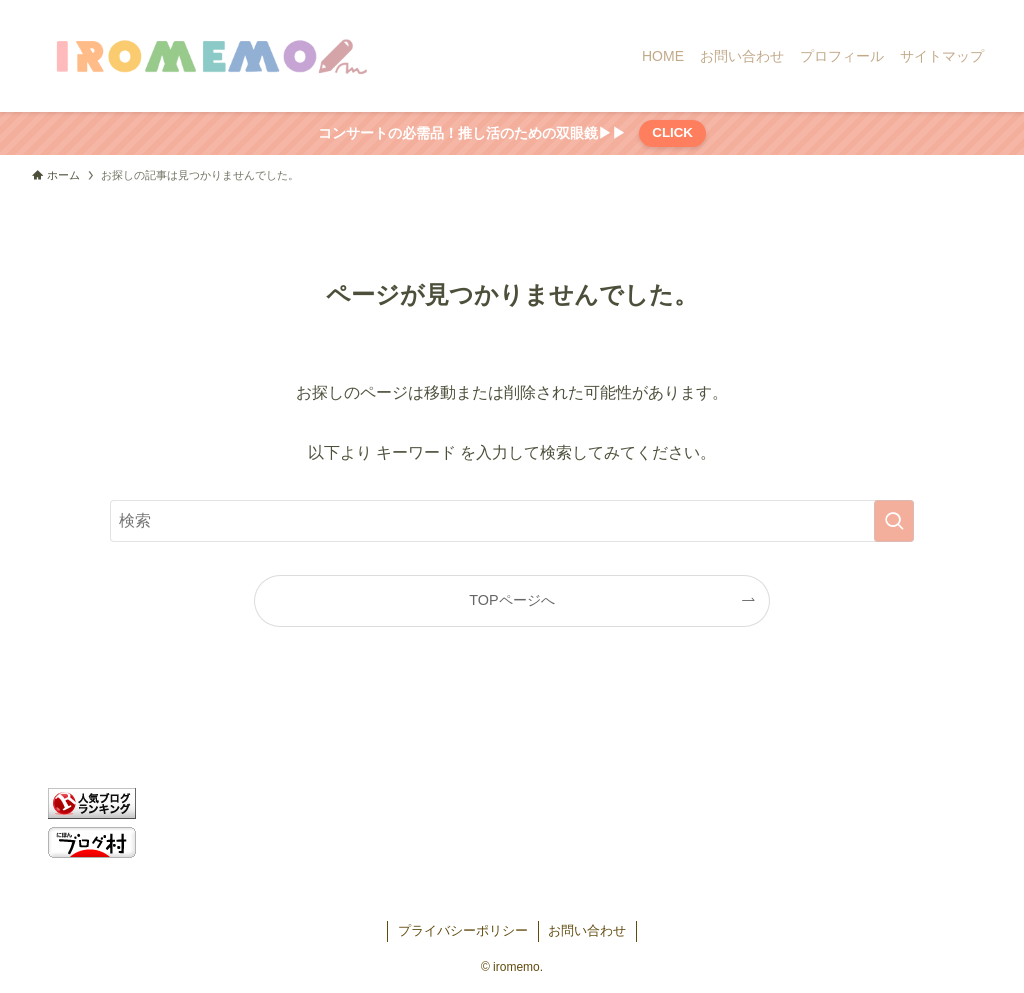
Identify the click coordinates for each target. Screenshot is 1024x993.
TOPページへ (511, 600)
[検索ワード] (512, 521)
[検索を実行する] (894, 521)
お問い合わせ (587, 930)
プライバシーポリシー (463, 930)
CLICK (672, 132)
